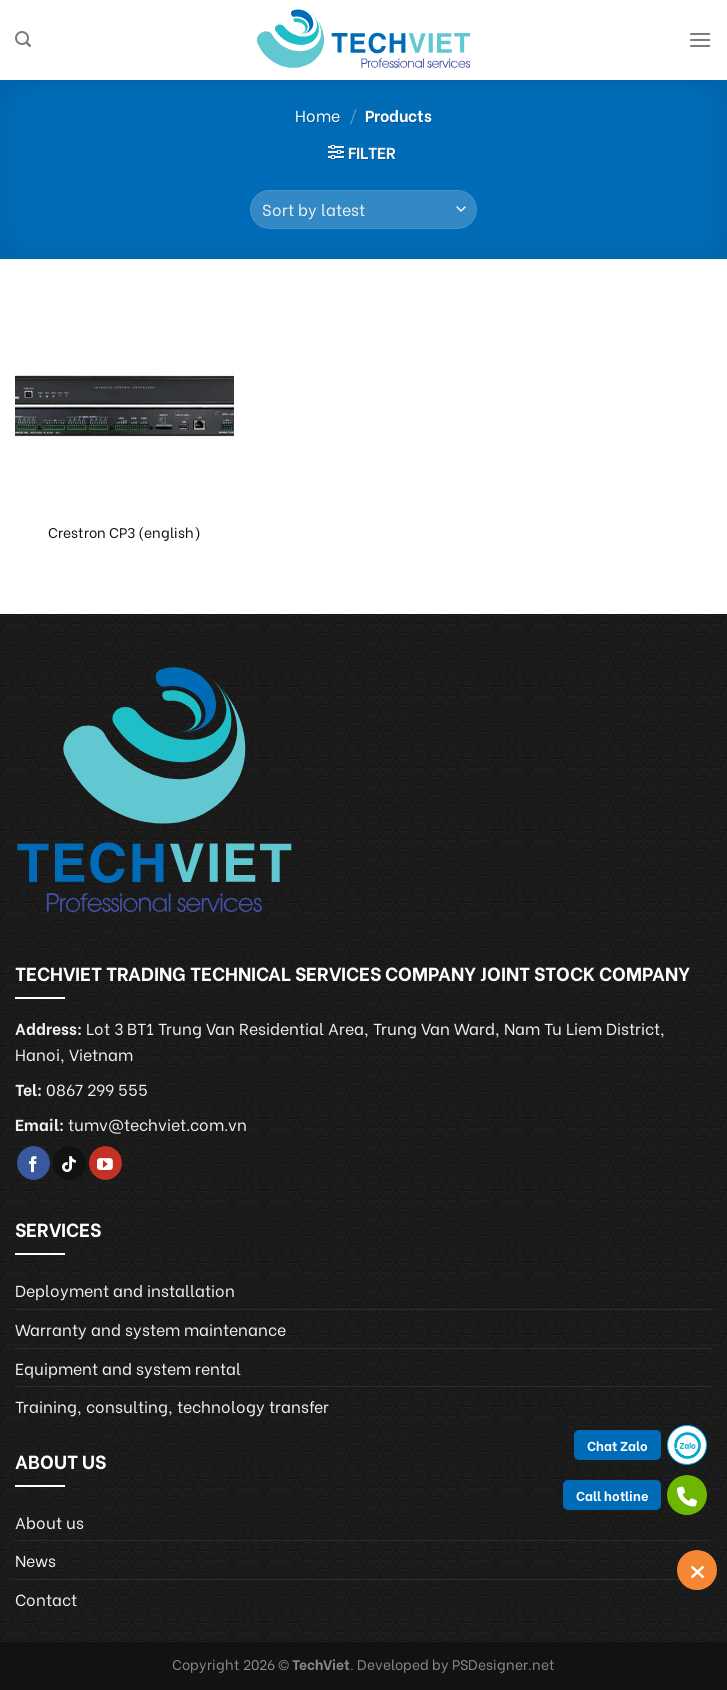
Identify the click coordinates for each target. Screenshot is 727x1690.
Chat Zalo (617, 1444)
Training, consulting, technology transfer (172, 1405)
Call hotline (612, 1494)
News (35, 1559)
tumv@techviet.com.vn (157, 1123)
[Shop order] (363, 209)
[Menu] (700, 39)
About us (49, 1521)
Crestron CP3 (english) (124, 532)
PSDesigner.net (503, 1663)
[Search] (23, 39)
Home (317, 114)
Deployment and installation (125, 1289)
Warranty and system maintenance (150, 1328)
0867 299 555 (97, 1088)
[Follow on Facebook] (33, 1163)
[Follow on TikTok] (69, 1163)
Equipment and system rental (128, 1367)
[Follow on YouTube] (105, 1163)
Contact (46, 1598)
